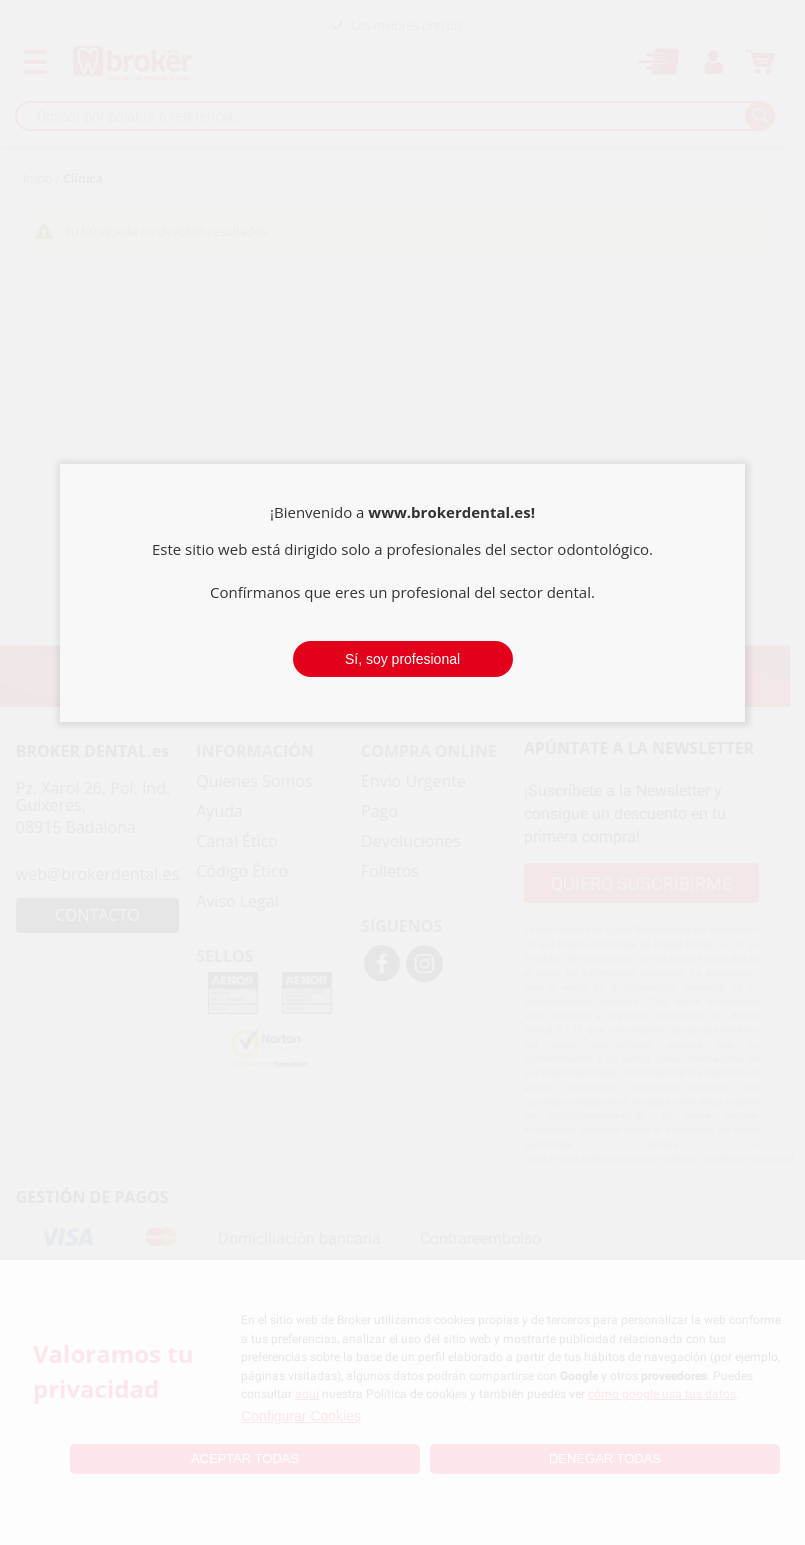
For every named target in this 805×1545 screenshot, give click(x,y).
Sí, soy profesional (402, 659)
